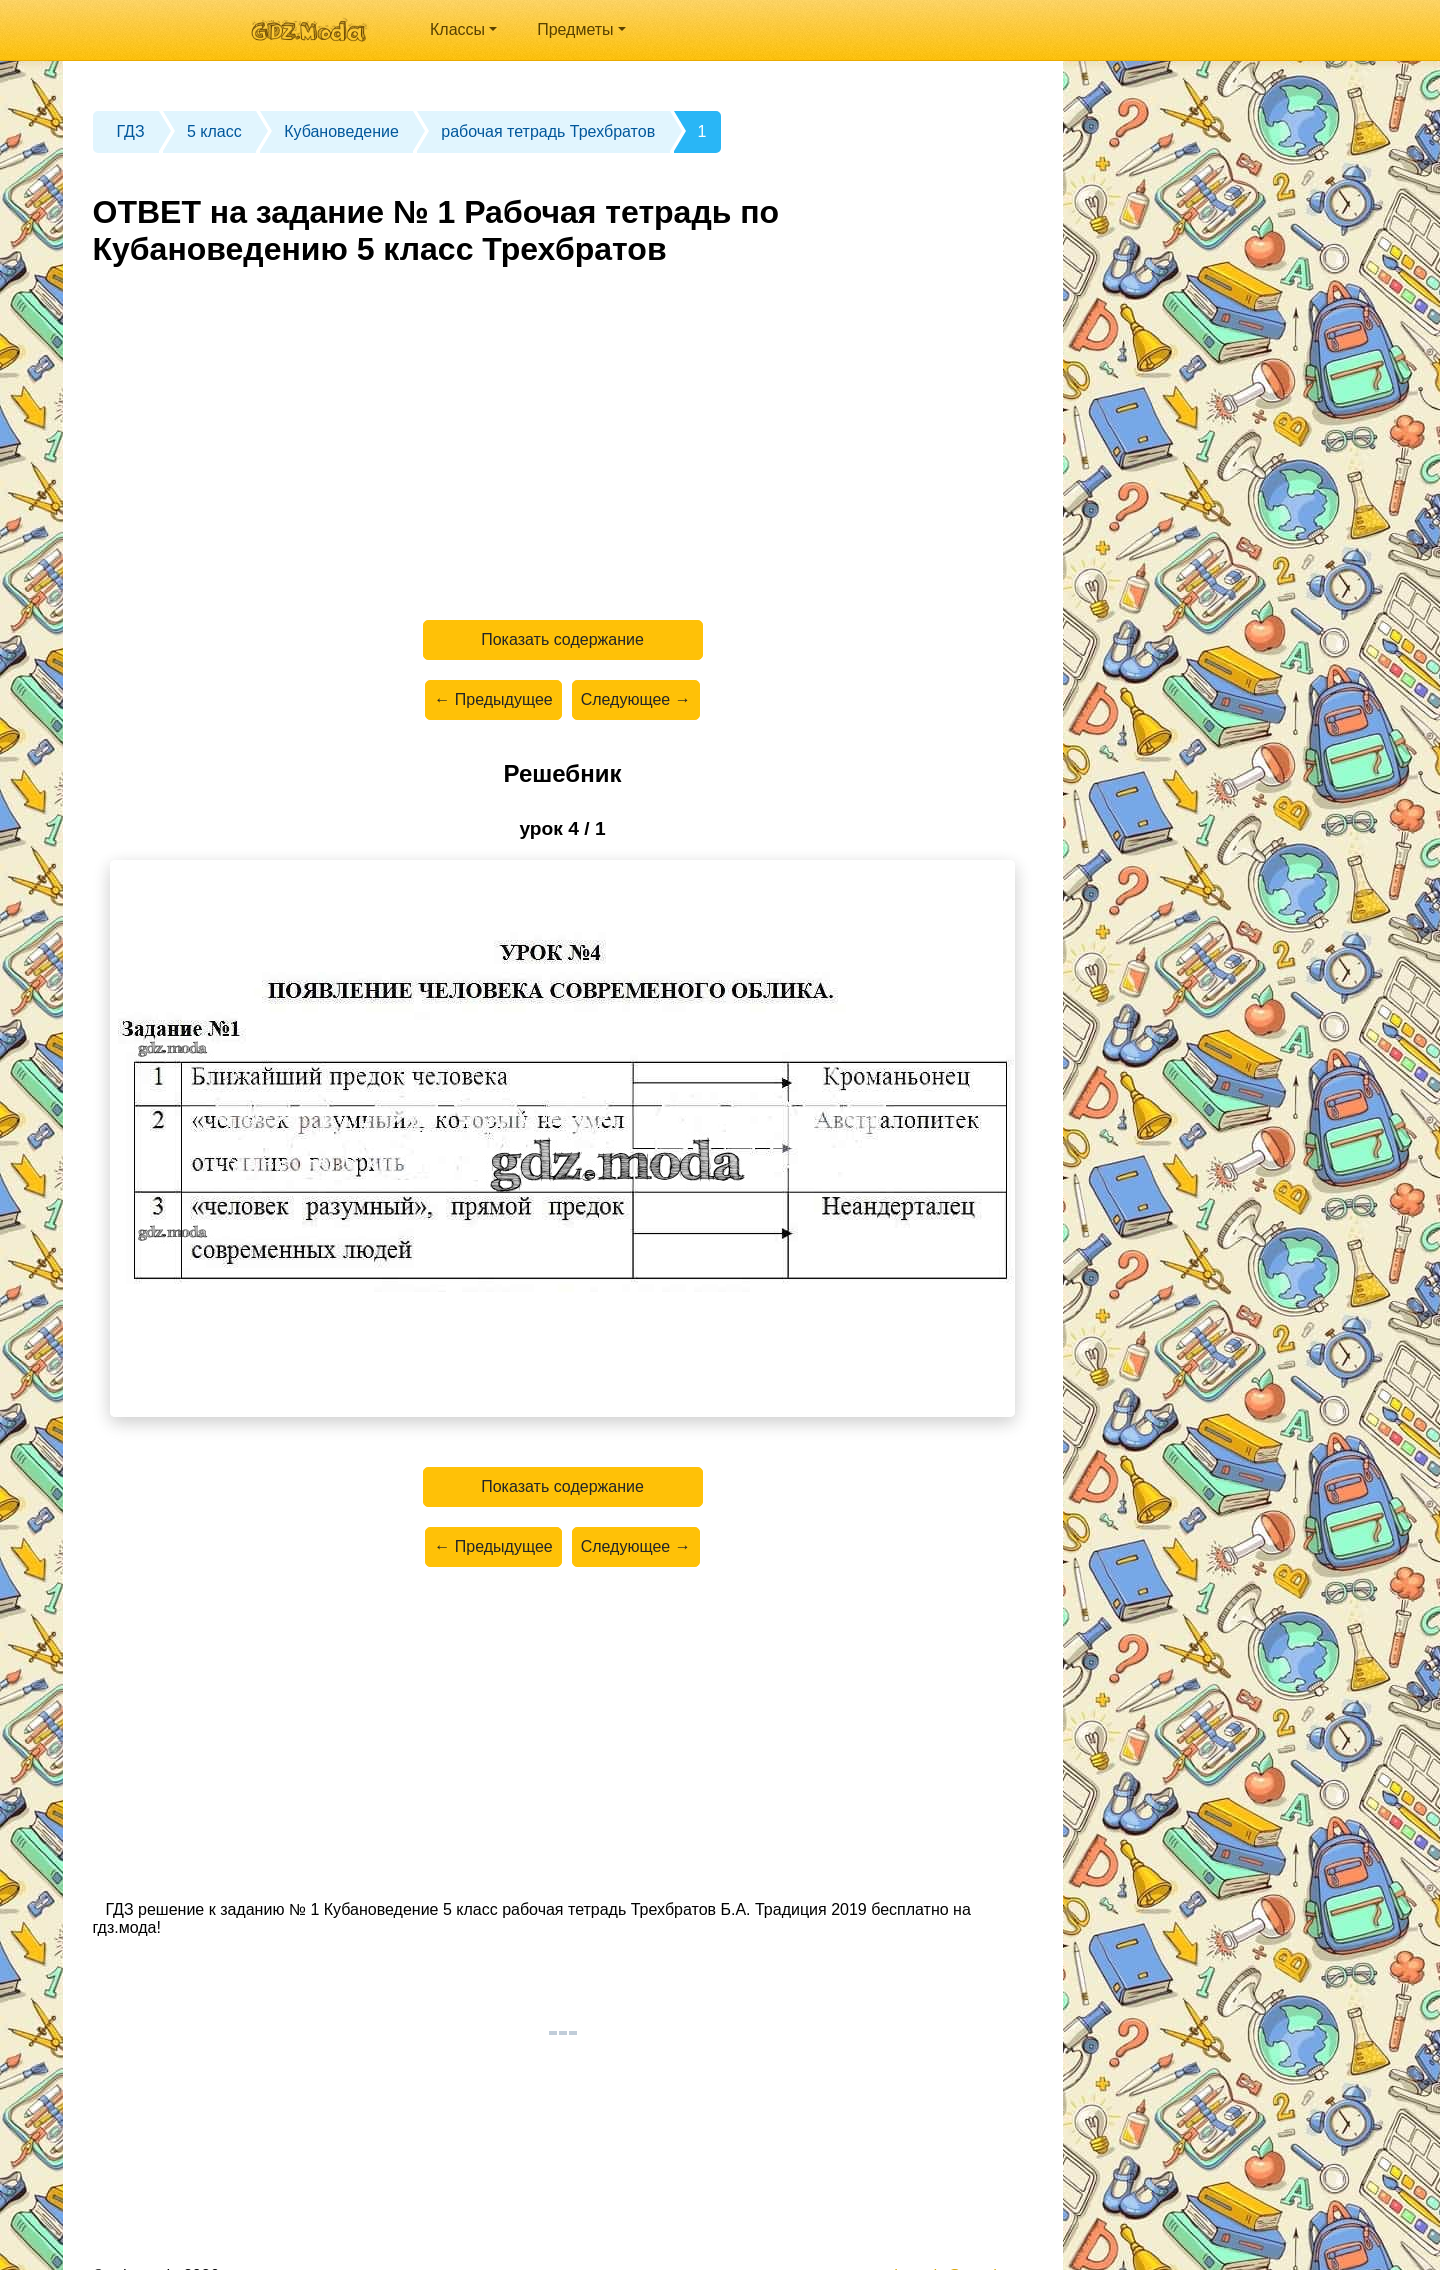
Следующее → (636, 699)
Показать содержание (562, 639)
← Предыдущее (493, 699)
